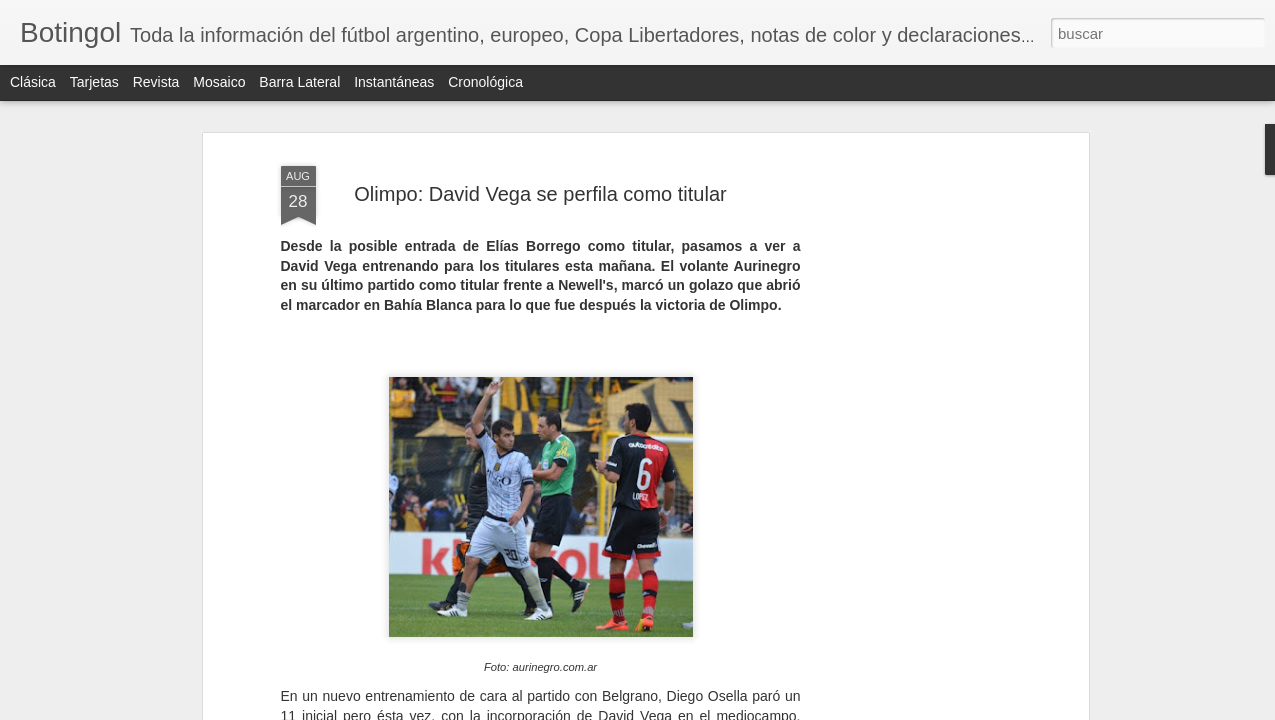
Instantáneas (394, 82)
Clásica (33, 82)
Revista (156, 82)
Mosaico (219, 82)
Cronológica (485, 82)
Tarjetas (94, 82)
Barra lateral (299, 82)
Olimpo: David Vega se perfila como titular (540, 194)
